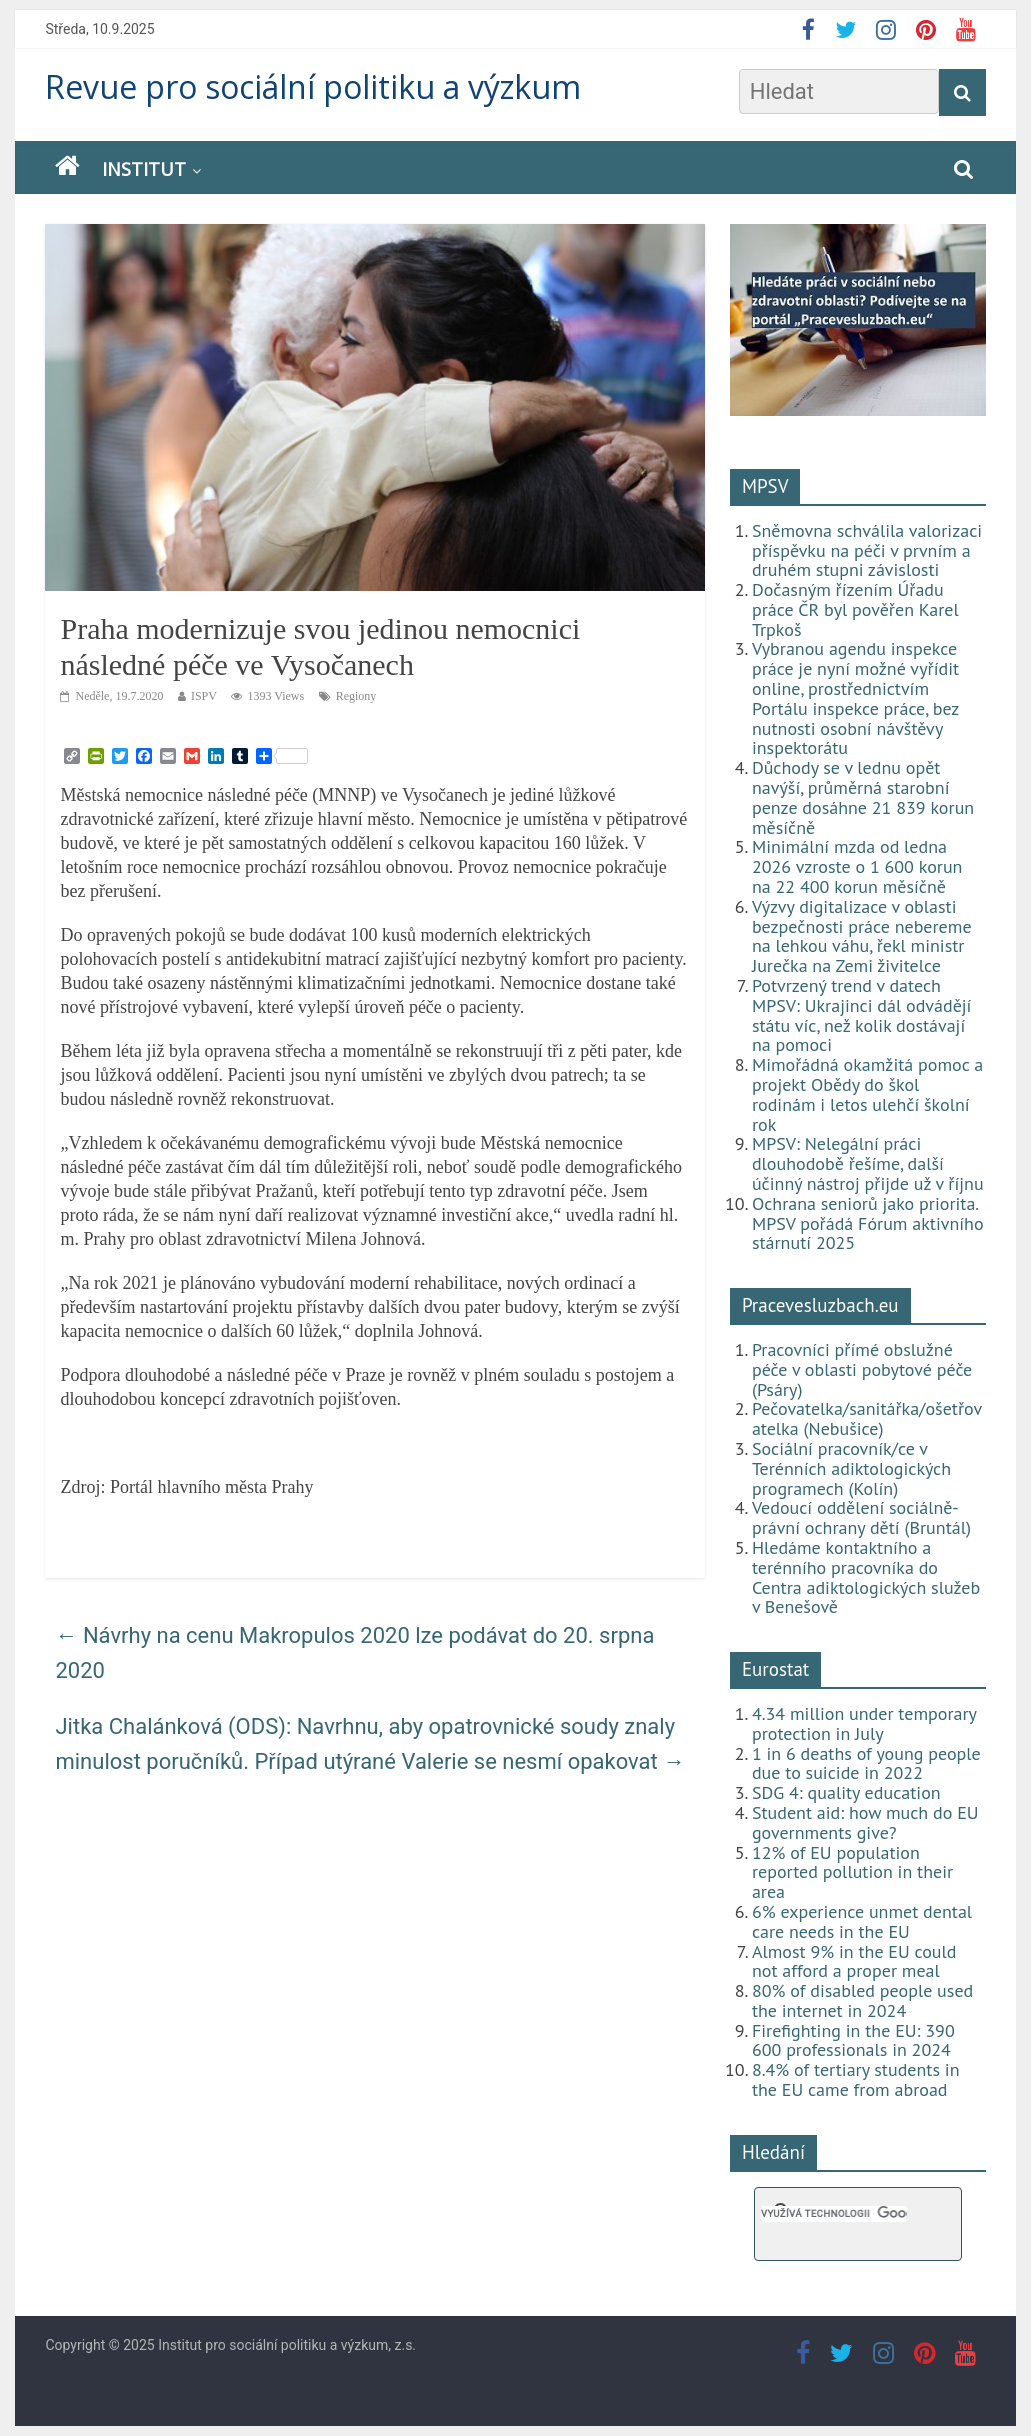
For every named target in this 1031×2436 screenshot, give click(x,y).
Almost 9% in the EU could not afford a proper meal (854, 1961)
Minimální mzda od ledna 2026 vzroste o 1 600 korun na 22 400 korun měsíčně (857, 866)
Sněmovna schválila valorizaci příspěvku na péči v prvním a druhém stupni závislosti (867, 550)
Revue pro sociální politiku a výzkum (313, 86)
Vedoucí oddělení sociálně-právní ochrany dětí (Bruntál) (861, 1517)
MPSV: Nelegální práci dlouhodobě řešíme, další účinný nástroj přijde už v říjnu (868, 1163)
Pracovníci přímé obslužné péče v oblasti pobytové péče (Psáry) (862, 1369)
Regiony (356, 696)
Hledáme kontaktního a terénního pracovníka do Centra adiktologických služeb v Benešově (866, 1577)
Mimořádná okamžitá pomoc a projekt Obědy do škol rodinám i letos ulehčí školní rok (867, 1094)
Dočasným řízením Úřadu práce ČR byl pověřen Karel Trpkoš (855, 609)
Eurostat (775, 1669)
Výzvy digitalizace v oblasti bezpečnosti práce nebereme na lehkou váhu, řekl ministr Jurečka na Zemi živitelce (862, 936)
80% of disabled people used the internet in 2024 (862, 2000)
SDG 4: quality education (846, 1792)
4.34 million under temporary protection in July (864, 1723)
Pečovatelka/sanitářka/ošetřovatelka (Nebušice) (867, 1418)
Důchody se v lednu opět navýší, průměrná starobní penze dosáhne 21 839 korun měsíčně (863, 797)
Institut (144, 169)
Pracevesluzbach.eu (820, 1305)
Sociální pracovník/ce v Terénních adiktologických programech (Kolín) (851, 1468)
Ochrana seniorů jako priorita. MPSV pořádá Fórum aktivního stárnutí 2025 (868, 1223)
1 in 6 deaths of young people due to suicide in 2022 (866, 1763)
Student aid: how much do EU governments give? (865, 1822)
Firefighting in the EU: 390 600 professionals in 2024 (853, 2040)
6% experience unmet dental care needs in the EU (862, 1921)
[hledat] (834, 2214)
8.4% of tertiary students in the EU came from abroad (856, 2079)
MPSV (765, 486)
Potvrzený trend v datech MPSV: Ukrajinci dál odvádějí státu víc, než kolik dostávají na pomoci (862, 1015)
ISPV (204, 696)
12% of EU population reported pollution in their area (852, 1872)
